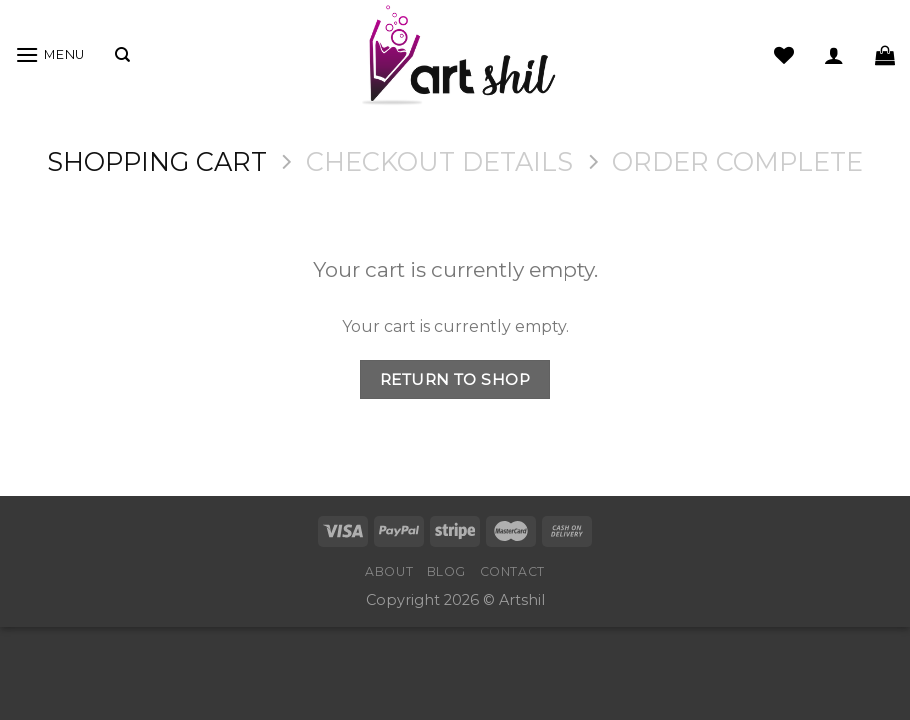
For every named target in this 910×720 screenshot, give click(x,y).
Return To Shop (455, 379)
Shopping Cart (157, 161)
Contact (512, 571)
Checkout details (439, 161)
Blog (446, 571)
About (389, 571)
